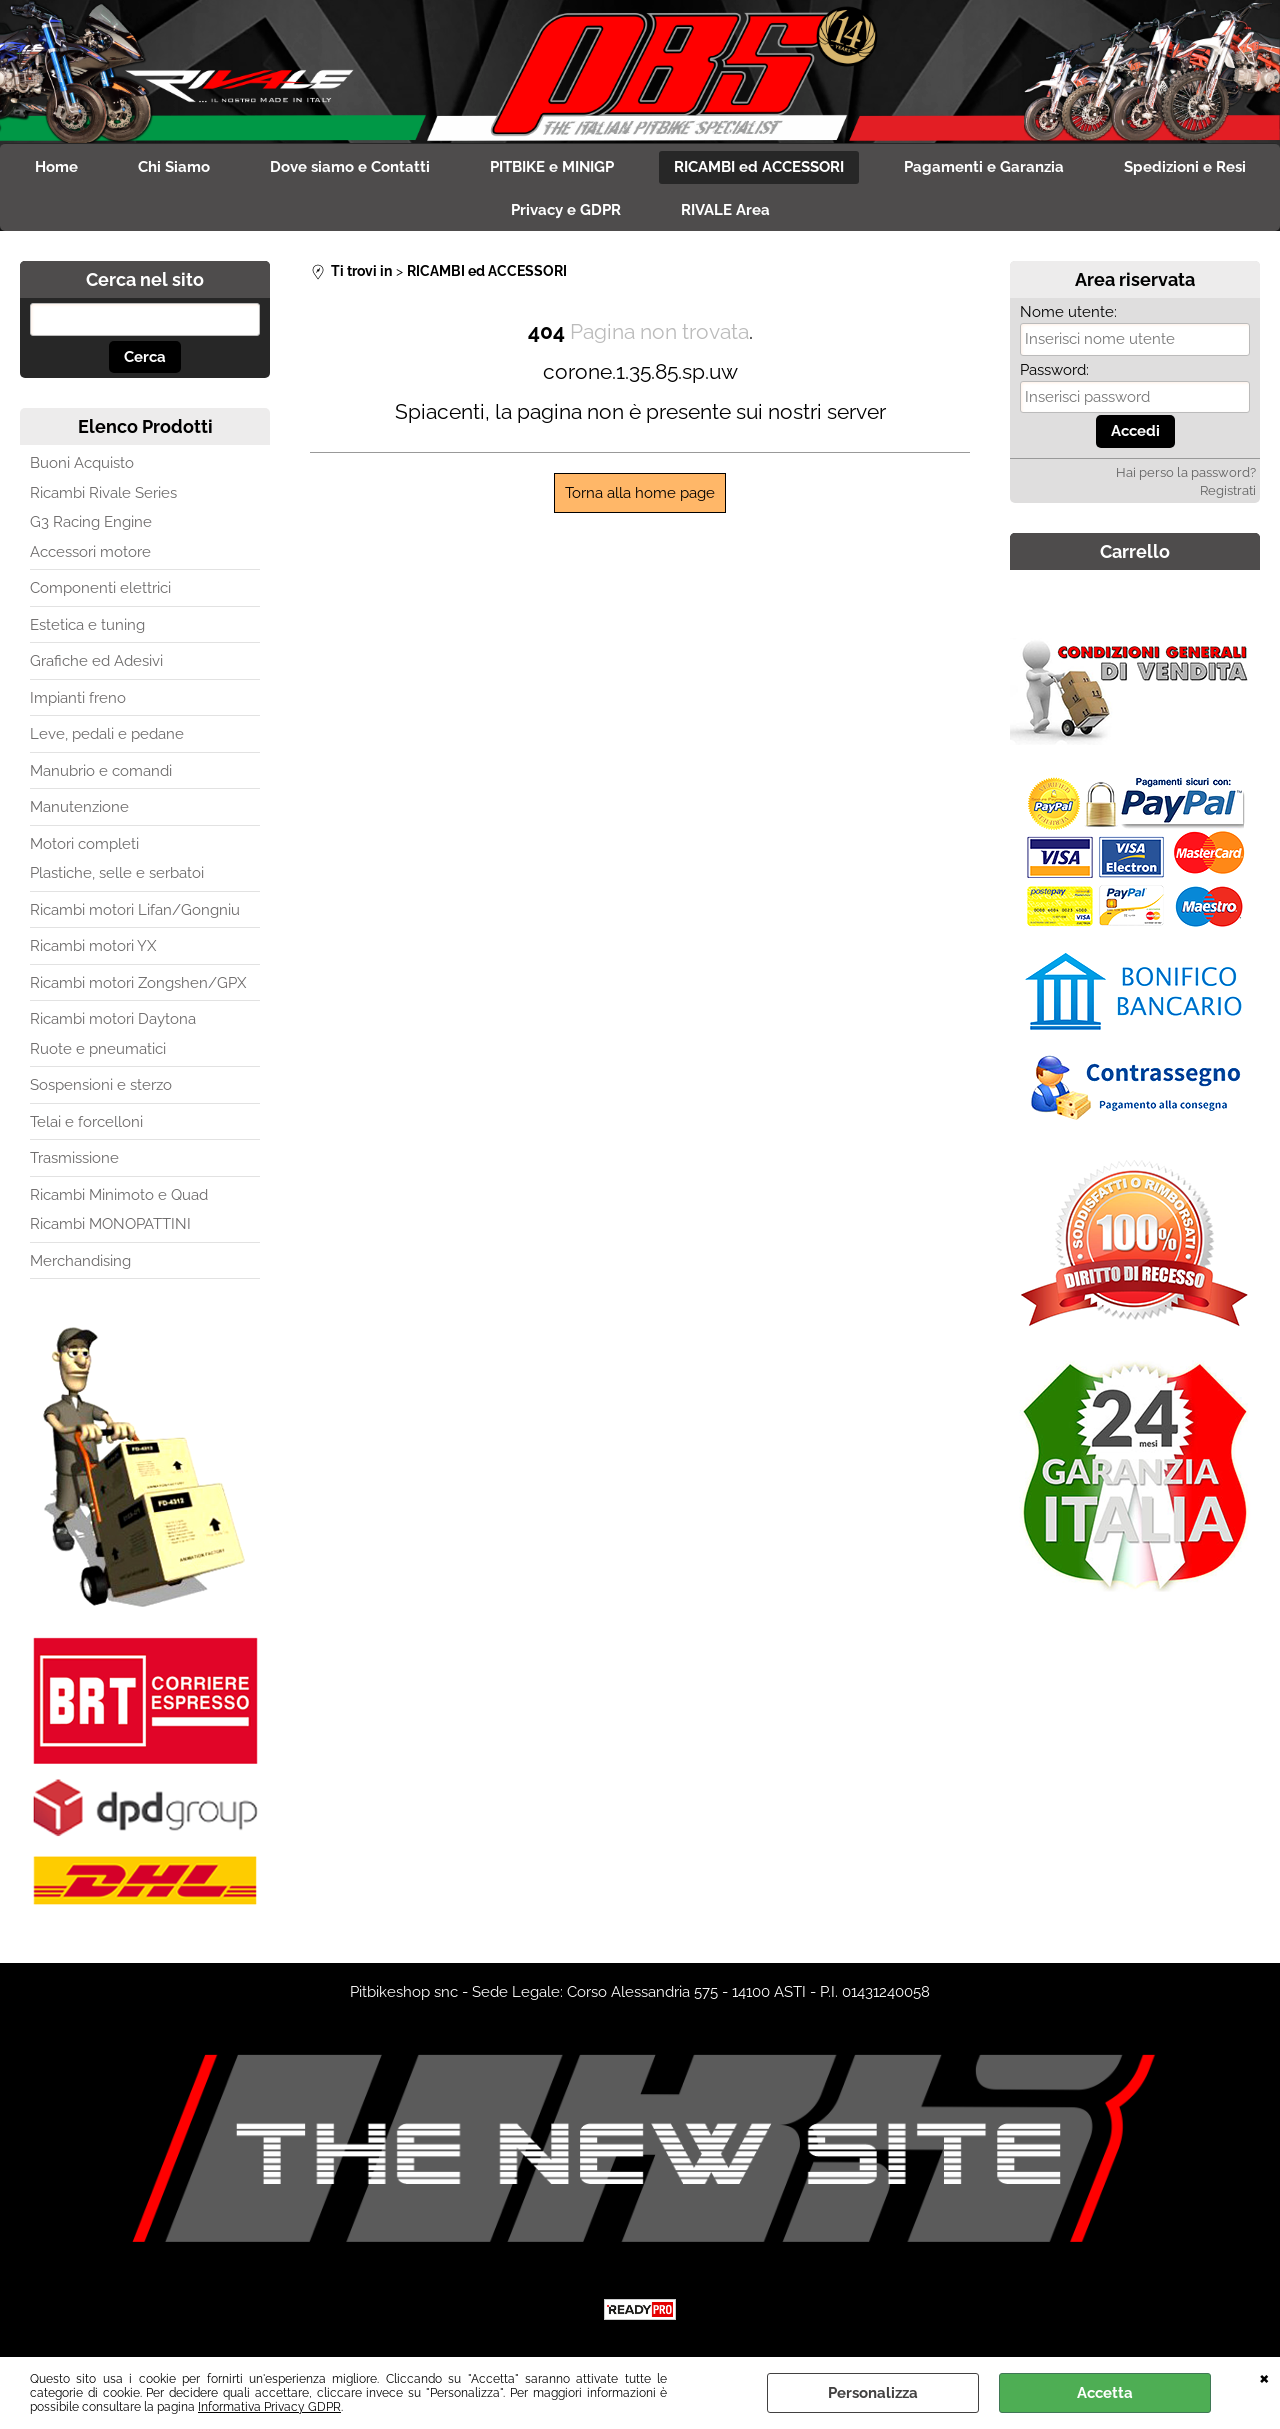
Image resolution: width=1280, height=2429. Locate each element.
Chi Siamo (174, 167)
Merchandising (80, 1261)
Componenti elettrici (100, 588)
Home (56, 167)
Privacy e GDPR (566, 210)
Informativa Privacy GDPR (269, 2407)
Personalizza (873, 2393)
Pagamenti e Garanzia (984, 167)
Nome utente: (1068, 312)
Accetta (1105, 2393)
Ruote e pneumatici (98, 1049)
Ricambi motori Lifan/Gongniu (135, 910)
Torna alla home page (640, 493)
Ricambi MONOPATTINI (110, 1224)
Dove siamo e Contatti (350, 167)
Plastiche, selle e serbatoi (117, 873)
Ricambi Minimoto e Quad (119, 1195)
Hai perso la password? (1186, 472)
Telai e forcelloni (86, 1122)
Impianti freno (78, 698)
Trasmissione (74, 1158)
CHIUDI (1264, 2377)
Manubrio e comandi (101, 771)
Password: (1054, 370)
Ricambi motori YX (93, 946)
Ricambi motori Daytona (113, 1019)
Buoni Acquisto (82, 463)
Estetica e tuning (87, 625)
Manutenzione (79, 807)
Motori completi (84, 844)
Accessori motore (90, 552)
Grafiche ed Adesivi (96, 661)
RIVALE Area (725, 210)
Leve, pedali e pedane (107, 734)
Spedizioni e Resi (1185, 167)
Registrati (1228, 490)
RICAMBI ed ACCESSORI (759, 167)
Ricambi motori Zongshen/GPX (138, 983)
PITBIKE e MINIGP (552, 167)
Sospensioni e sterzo (101, 1085)
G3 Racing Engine (91, 522)
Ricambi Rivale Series (103, 493)
